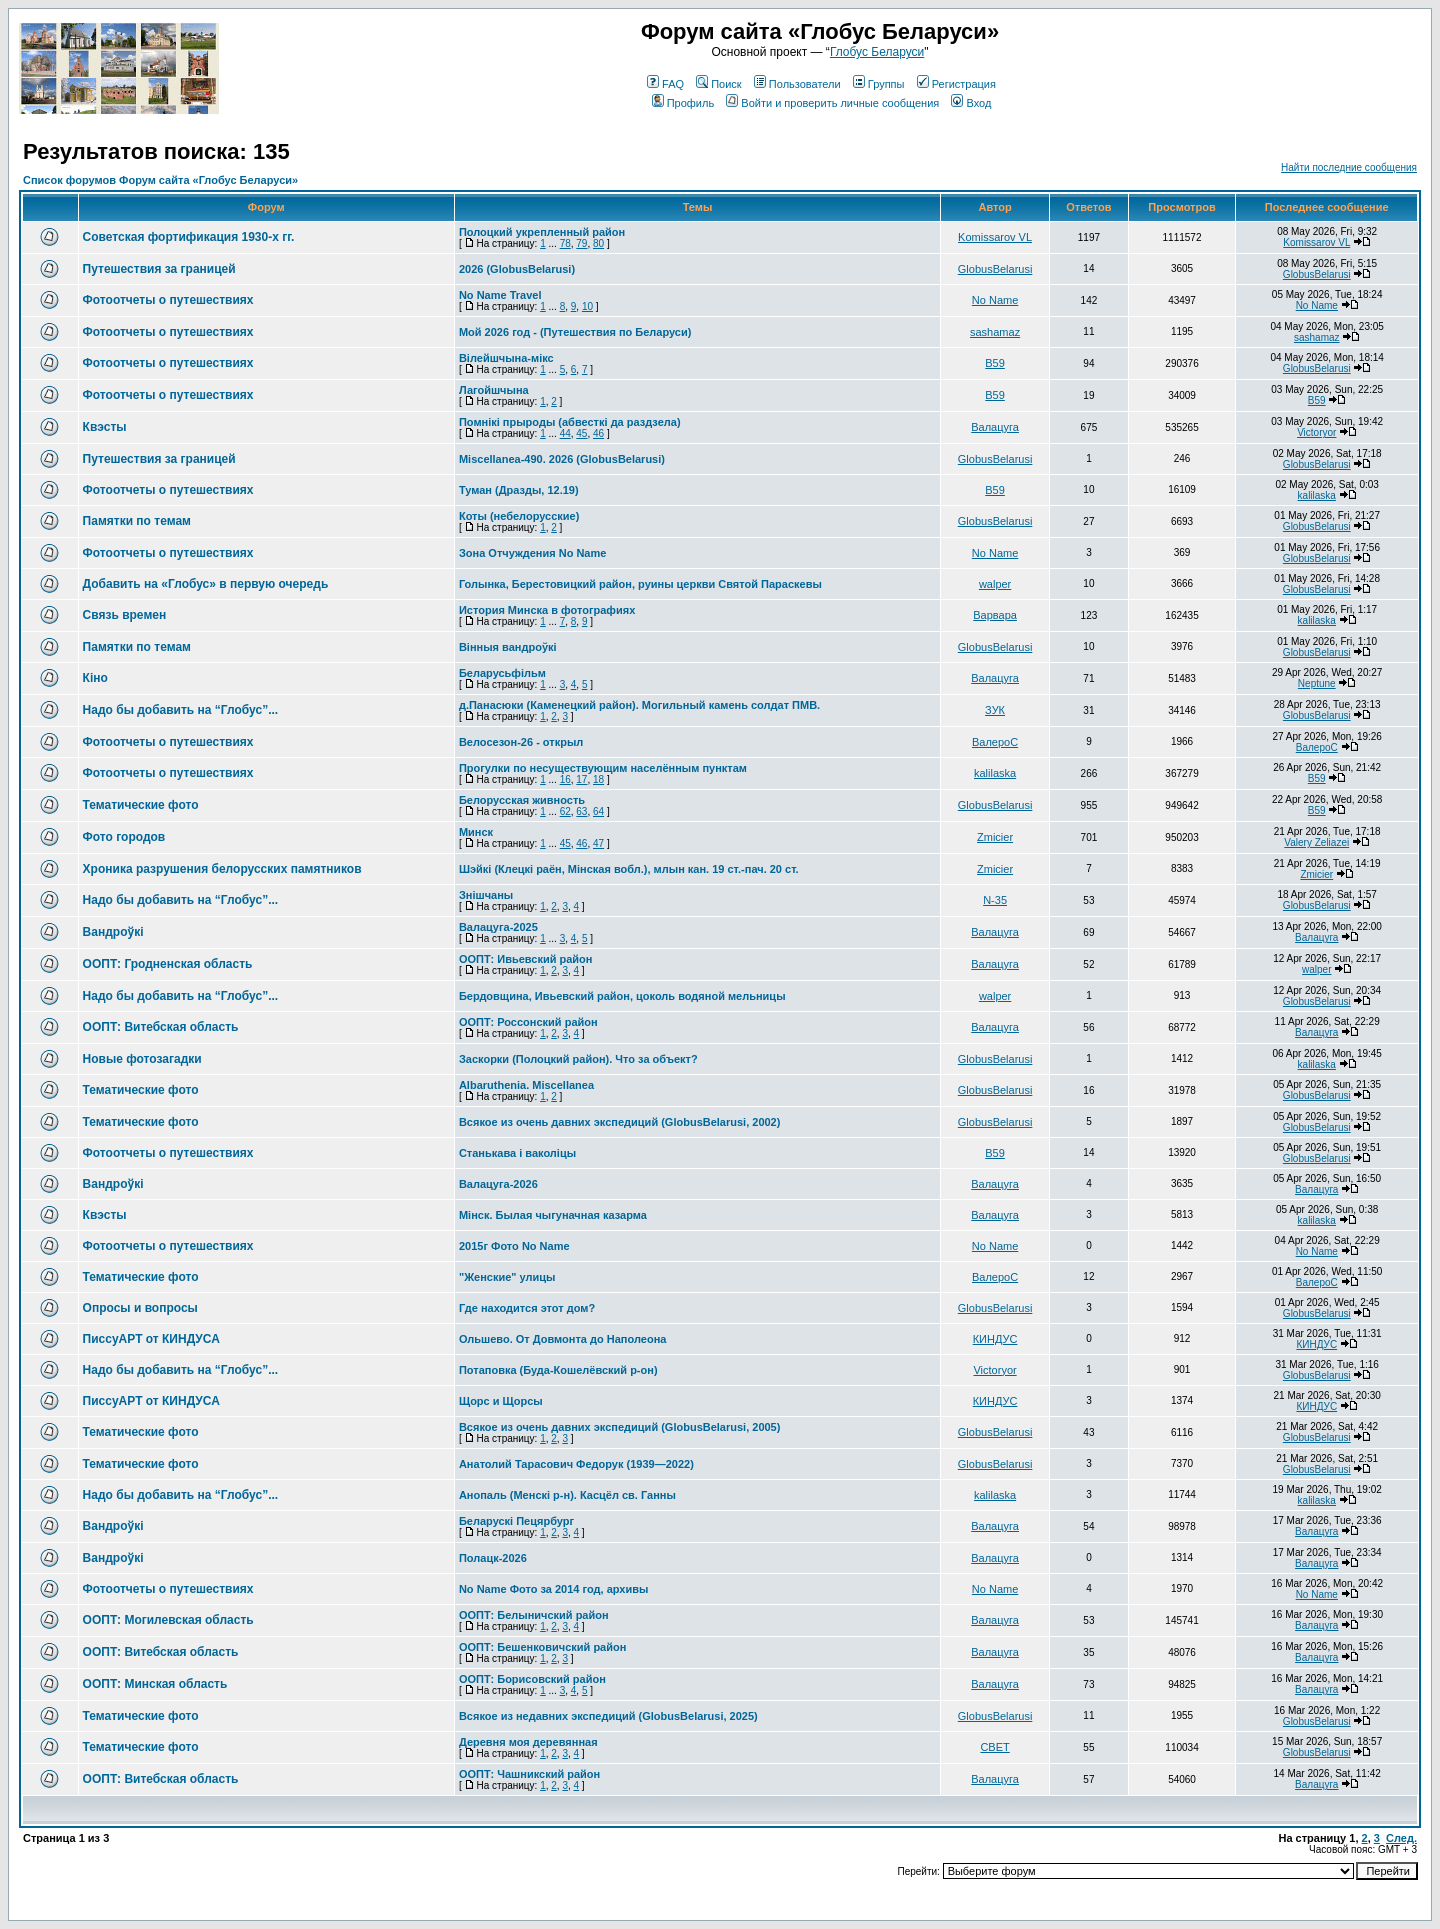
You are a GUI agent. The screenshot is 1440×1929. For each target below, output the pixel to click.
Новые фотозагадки (142, 1059)
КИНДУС (995, 1339)
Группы (879, 84)
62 (565, 811)
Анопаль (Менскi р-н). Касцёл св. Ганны (567, 1495)
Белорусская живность (522, 800)
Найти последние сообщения (1349, 167)
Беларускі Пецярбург (516, 1521)
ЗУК (995, 710)
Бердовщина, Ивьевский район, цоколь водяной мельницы (622, 996)
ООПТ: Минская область (155, 1684)
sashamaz (995, 332)
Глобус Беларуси (877, 52)
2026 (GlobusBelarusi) (517, 269)
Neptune (1317, 683)
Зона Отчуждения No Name (532, 553)
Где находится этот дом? (527, 1308)
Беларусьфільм (502, 673)
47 (598, 843)
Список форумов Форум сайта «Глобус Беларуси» (160, 180)
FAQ (665, 84)
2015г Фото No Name (514, 1246)
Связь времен (125, 615)
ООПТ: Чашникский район (529, 1774)
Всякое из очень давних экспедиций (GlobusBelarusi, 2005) (619, 1427)
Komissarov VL (995, 237)
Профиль (683, 103)
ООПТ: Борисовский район (532, 1679)
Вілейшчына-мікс (506, 358)
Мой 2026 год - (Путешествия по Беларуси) (575, 332)
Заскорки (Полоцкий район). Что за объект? (578, 1059)
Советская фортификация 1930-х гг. (189, 237)
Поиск (718, 84)
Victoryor (1316, 432)
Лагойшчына (494, 390)
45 (581, 433)
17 (581, 779)
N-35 (995, 900)
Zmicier (995, 837)
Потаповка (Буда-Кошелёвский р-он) (558, 1370)
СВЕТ (994, 1747)
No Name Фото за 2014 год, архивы (553, 1589)
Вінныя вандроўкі (508, 647)
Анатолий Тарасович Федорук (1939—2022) (576, 1464)
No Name (995, 300)
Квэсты (105, 427)
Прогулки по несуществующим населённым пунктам (603, 768)
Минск (476, 832)
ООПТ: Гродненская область (168, 964)
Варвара (995, 615)
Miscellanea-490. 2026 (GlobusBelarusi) (562, 459)
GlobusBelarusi (995, 269)
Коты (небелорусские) (519, 516)
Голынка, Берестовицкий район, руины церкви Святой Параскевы (640, 584)
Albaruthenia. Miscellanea (526, 1085)
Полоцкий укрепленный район (542, 232)
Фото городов (124, 837)
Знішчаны (486, 895)
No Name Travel (500, 295)
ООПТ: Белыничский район (534, 1615)
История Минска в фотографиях (547, 610)
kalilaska (1317, 495)
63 (581, 811)
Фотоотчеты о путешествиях (168, 300)
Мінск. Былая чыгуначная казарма (553, 1215)
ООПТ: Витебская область (161, 1027)
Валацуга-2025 (498, 927)
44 (565, 433)
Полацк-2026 (493, 1558)
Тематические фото (141, 805)
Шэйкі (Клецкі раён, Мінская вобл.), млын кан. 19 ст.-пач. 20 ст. (629, 869)
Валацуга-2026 (498, 1184)
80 (598, 243)
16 (565, 779)
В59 (995, 363)
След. (1401, 1838)
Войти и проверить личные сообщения (832, 103)
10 (587, 306)
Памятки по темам (137, 521)
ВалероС (995, 742)
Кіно (95, 678)
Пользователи (797, 84)
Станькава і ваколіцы (517, 1153)
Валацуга (995, 427)
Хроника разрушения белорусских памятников (222, 869)
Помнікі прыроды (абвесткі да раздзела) (570, 422)
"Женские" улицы (507, 1277)
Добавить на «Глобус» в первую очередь (206, 584)
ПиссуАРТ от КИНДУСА (151, 1339)
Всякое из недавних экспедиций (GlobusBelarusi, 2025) (608, 1716)
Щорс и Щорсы (501, 1401)
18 (598, 779)
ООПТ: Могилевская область (168, 1620)
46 (598, 433)
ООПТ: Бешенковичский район (542, 1647)
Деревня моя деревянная (528, 1742)
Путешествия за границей (159, 269)
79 (581, 243)
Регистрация (956, 84)
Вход (971, 103)
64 (598, 811)
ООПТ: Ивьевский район (526, 959)
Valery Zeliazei (1316, 842)
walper (995, 584)
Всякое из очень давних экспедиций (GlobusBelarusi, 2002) (619, 1122)
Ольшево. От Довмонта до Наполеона (562, 1339)
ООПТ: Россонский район (528, 1022)
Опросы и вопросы (140, 1308)
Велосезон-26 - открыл (521, 742)
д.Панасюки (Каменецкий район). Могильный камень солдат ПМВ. (639, 705)
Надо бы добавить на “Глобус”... (181, 710)
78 (565, 243)
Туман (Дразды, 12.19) (519, 490)
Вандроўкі (113, 932)
